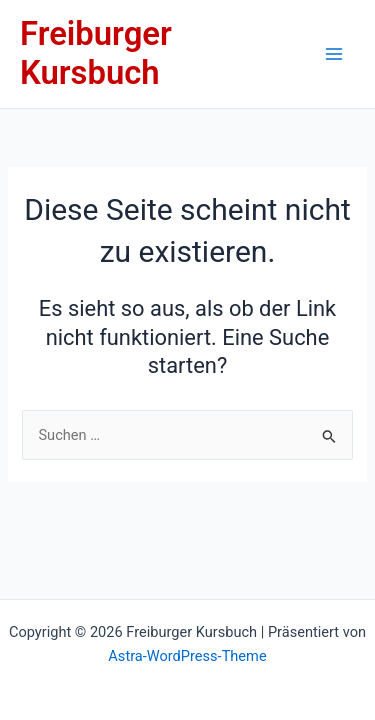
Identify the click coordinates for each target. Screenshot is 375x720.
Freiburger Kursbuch (96, 53)
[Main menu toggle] (334, 54)
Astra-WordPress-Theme (187, 656)
